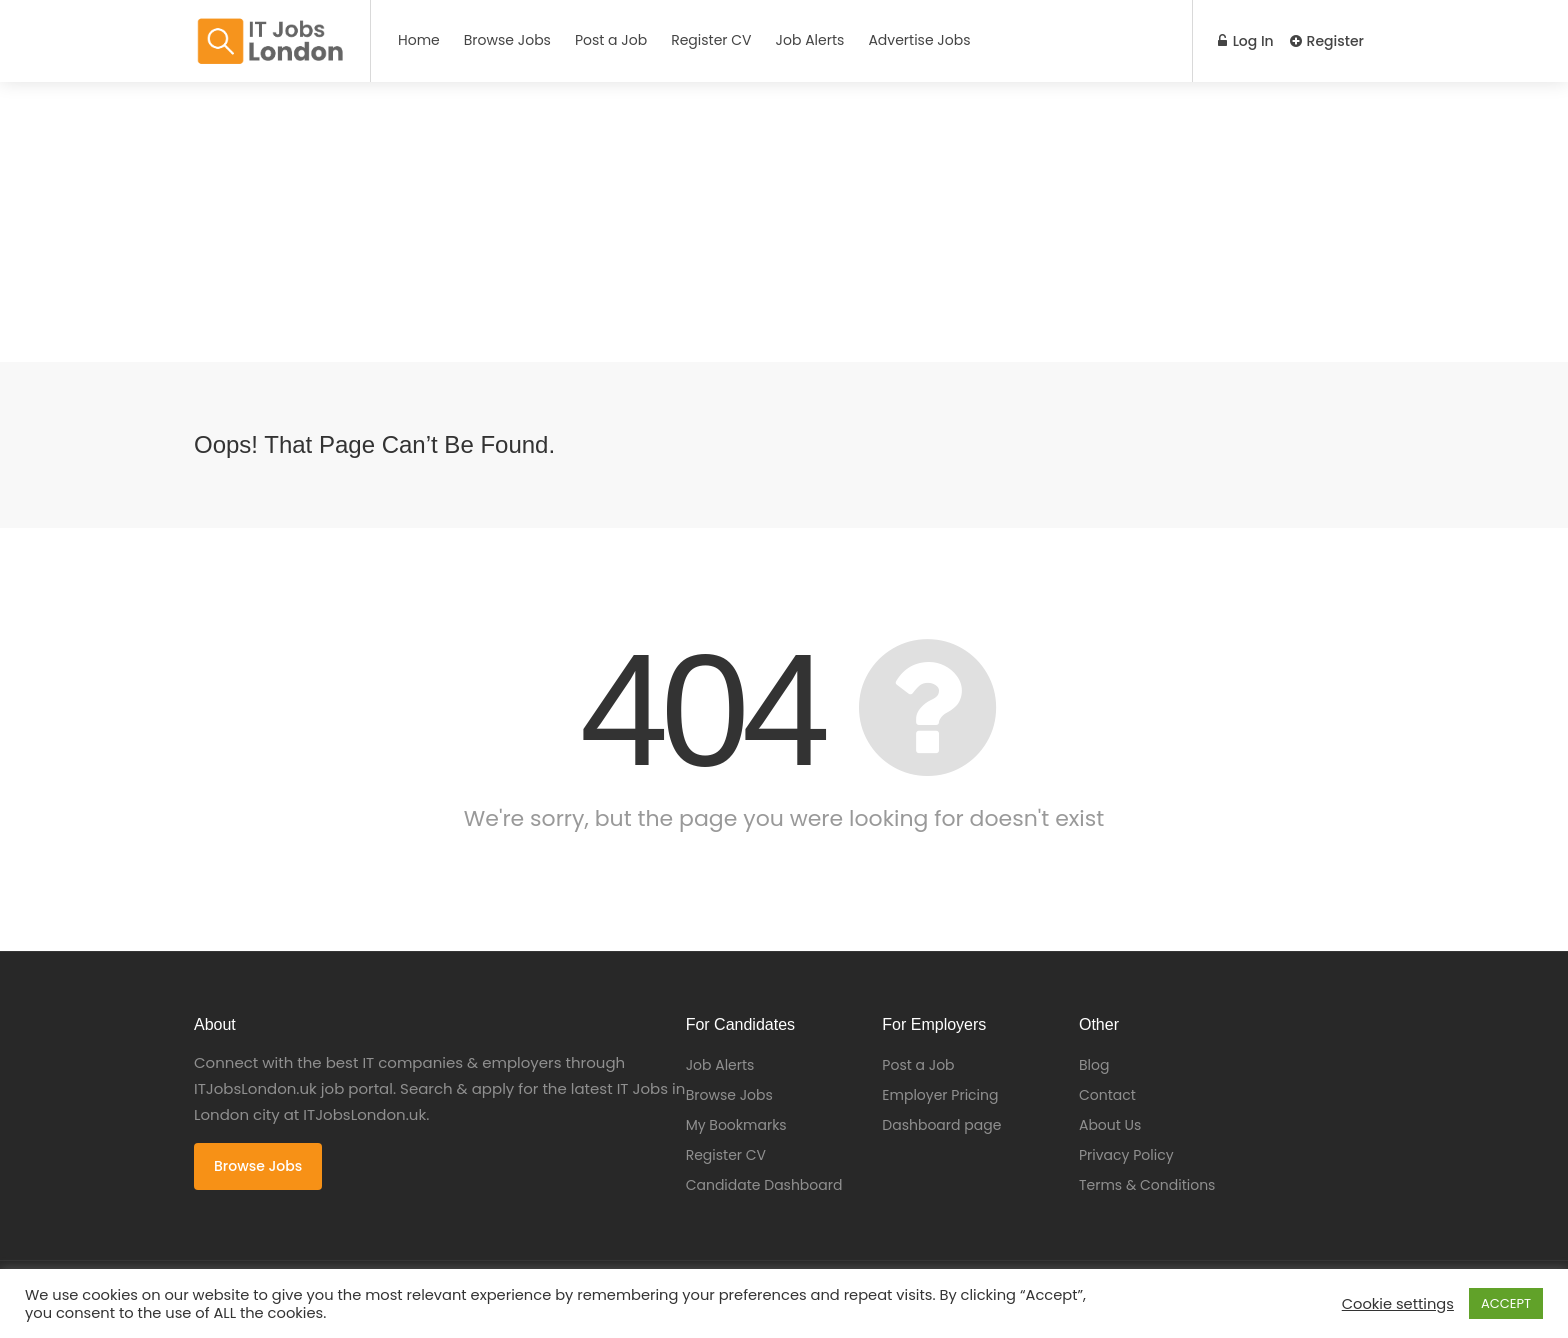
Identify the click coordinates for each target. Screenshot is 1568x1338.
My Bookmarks (736, 1125)
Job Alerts (810, 40)
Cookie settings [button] (1398, 1304)
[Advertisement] (600, 222)
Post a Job (611, 40)
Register (1327, 41)
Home (419, 40)
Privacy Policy (1126, 1155)
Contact (1107, 1095)
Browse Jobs (507, 40)
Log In (1246, 41)
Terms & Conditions (1147, 1185)
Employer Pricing (940, 1095)
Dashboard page (941, 1125)
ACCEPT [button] (1506, 1303)
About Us (1110, 1125)
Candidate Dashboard (764, 1185)
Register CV (711, 40)
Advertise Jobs (919, 40)
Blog (1094, 1065)
